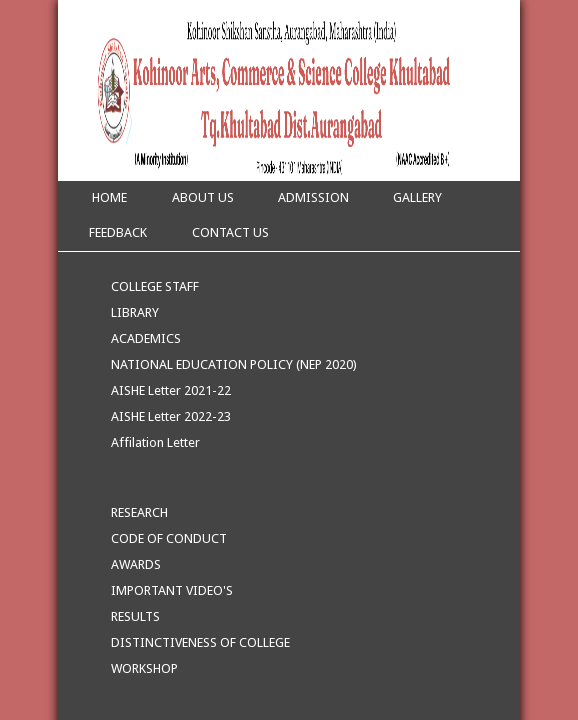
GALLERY (417, 197)
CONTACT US (230, 232)
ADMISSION (313, 197)
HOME (108, 197)
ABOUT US (203, 197)
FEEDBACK (118, 232)
